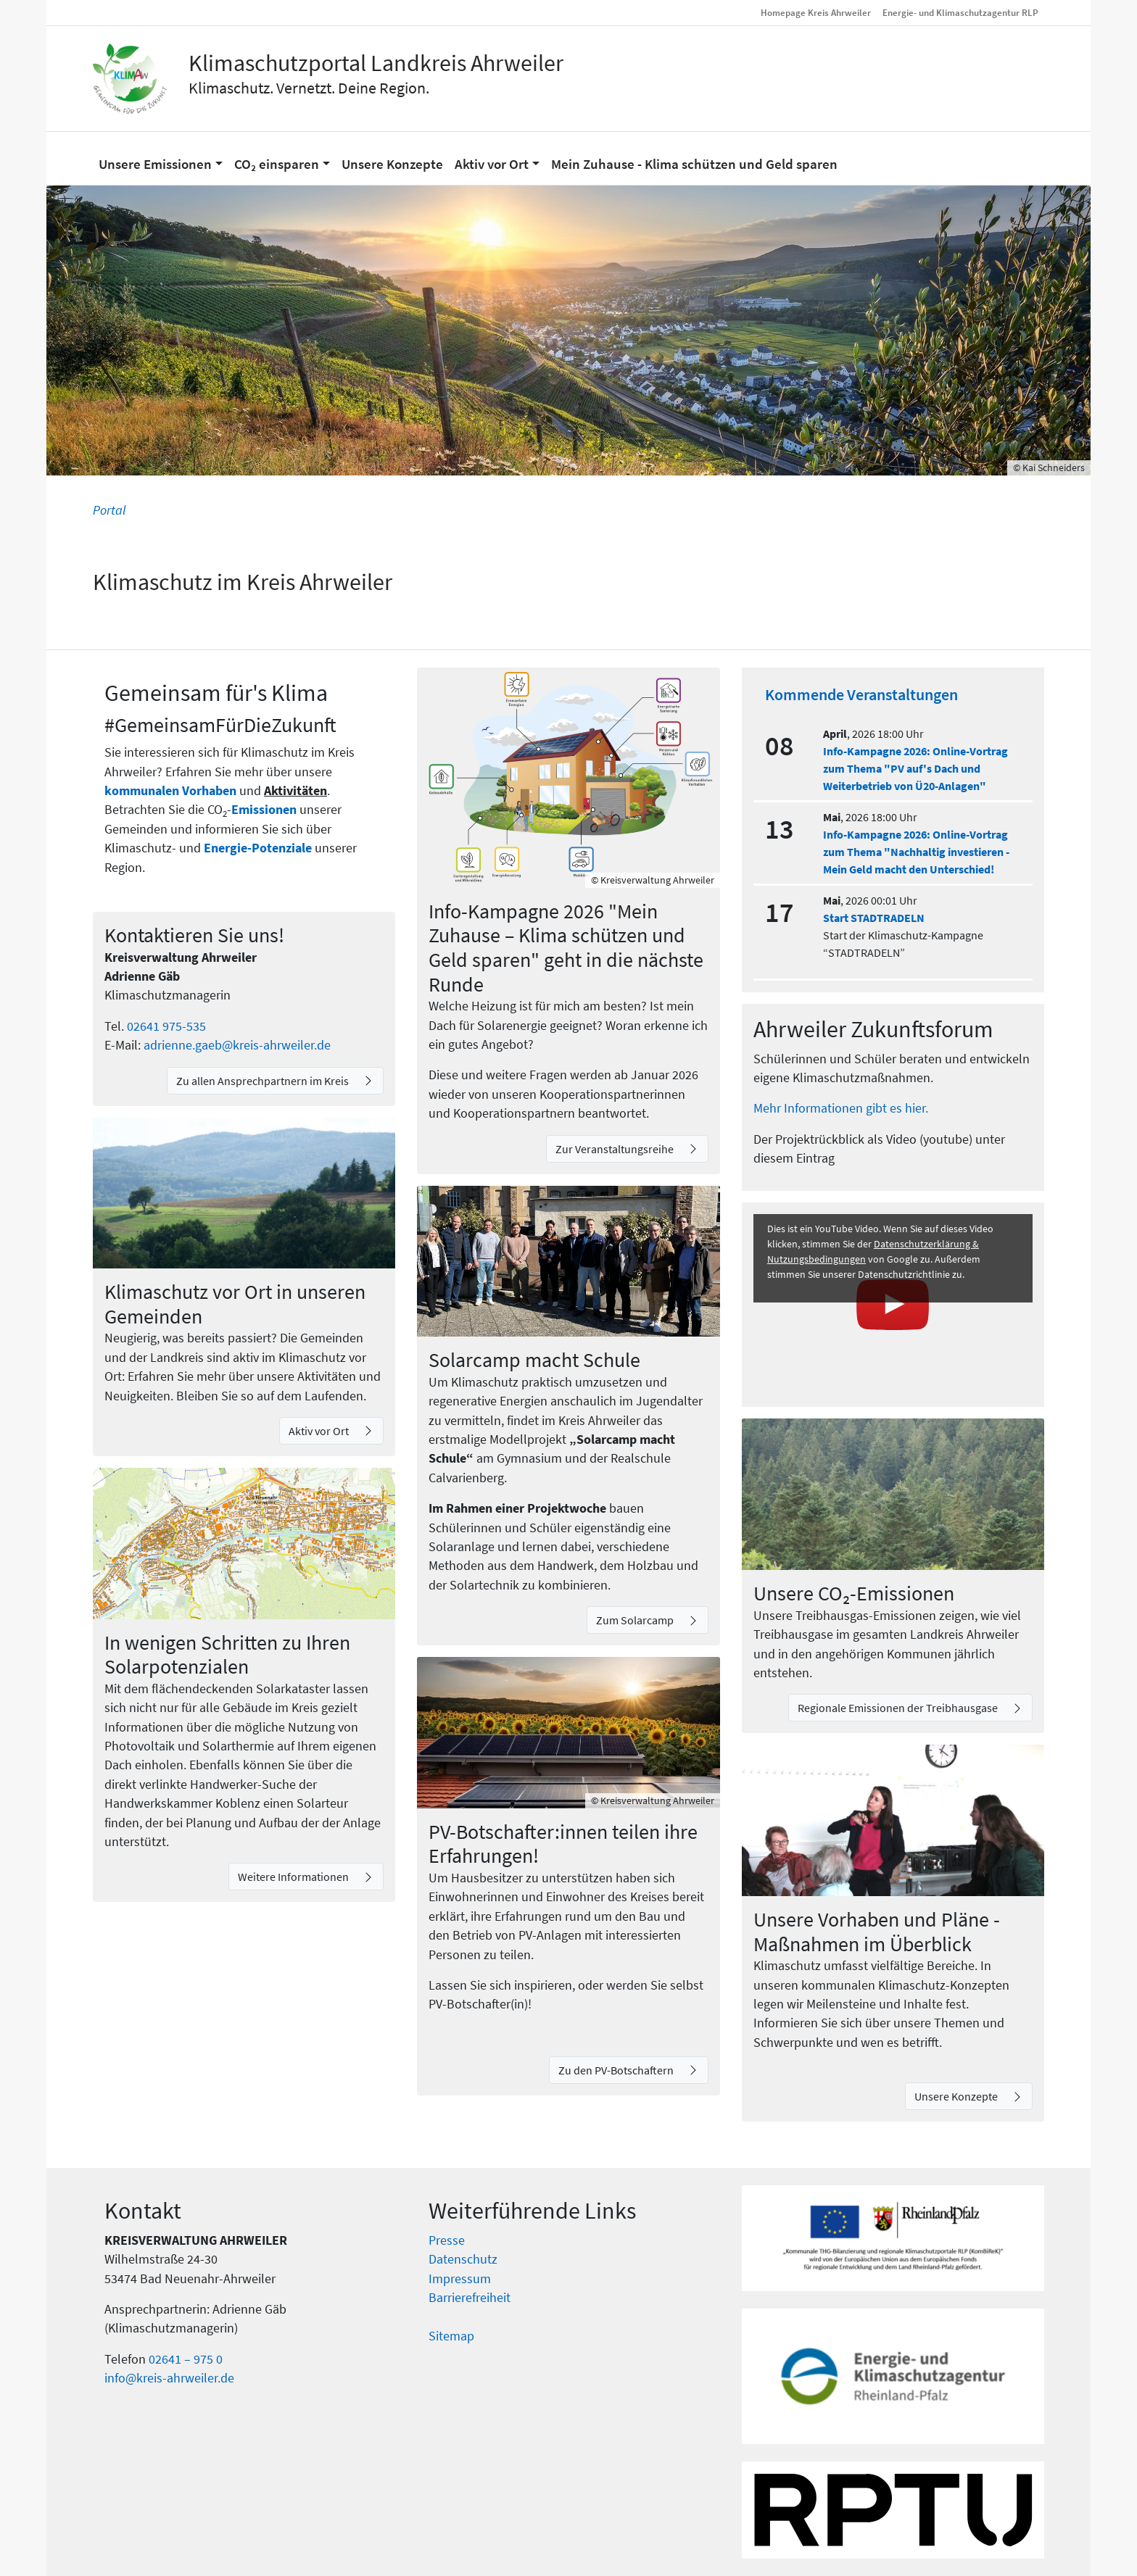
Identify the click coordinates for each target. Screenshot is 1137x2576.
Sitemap (451, 2336)
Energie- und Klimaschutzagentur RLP (960, 12)
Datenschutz (463, 2259)
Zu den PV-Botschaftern (617, 2070)
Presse (447, 2240)
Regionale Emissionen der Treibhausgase (899, 1707)
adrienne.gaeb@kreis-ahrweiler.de (237, 1045)
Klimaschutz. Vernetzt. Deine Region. (309, 88)
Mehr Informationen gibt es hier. (840, 1108)
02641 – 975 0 (186, 2359)
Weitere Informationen (294, 1876)
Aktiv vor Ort (320, 1431)
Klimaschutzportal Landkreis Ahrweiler (376, 63)
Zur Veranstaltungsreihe (615, 1149)
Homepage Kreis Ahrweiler (816, 12)
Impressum (460, 2279)
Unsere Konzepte (957, 2096)
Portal (109, 510)
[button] (160, 158)
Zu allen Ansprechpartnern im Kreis (263, 1080)
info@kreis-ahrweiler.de (169, 2378)
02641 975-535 (166, 1026)
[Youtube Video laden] (893, 1304)
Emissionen (264, 810)
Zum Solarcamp (636, 1620)
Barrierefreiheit (469, 2298)
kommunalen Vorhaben (171, 791)
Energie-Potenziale (258, 848)
